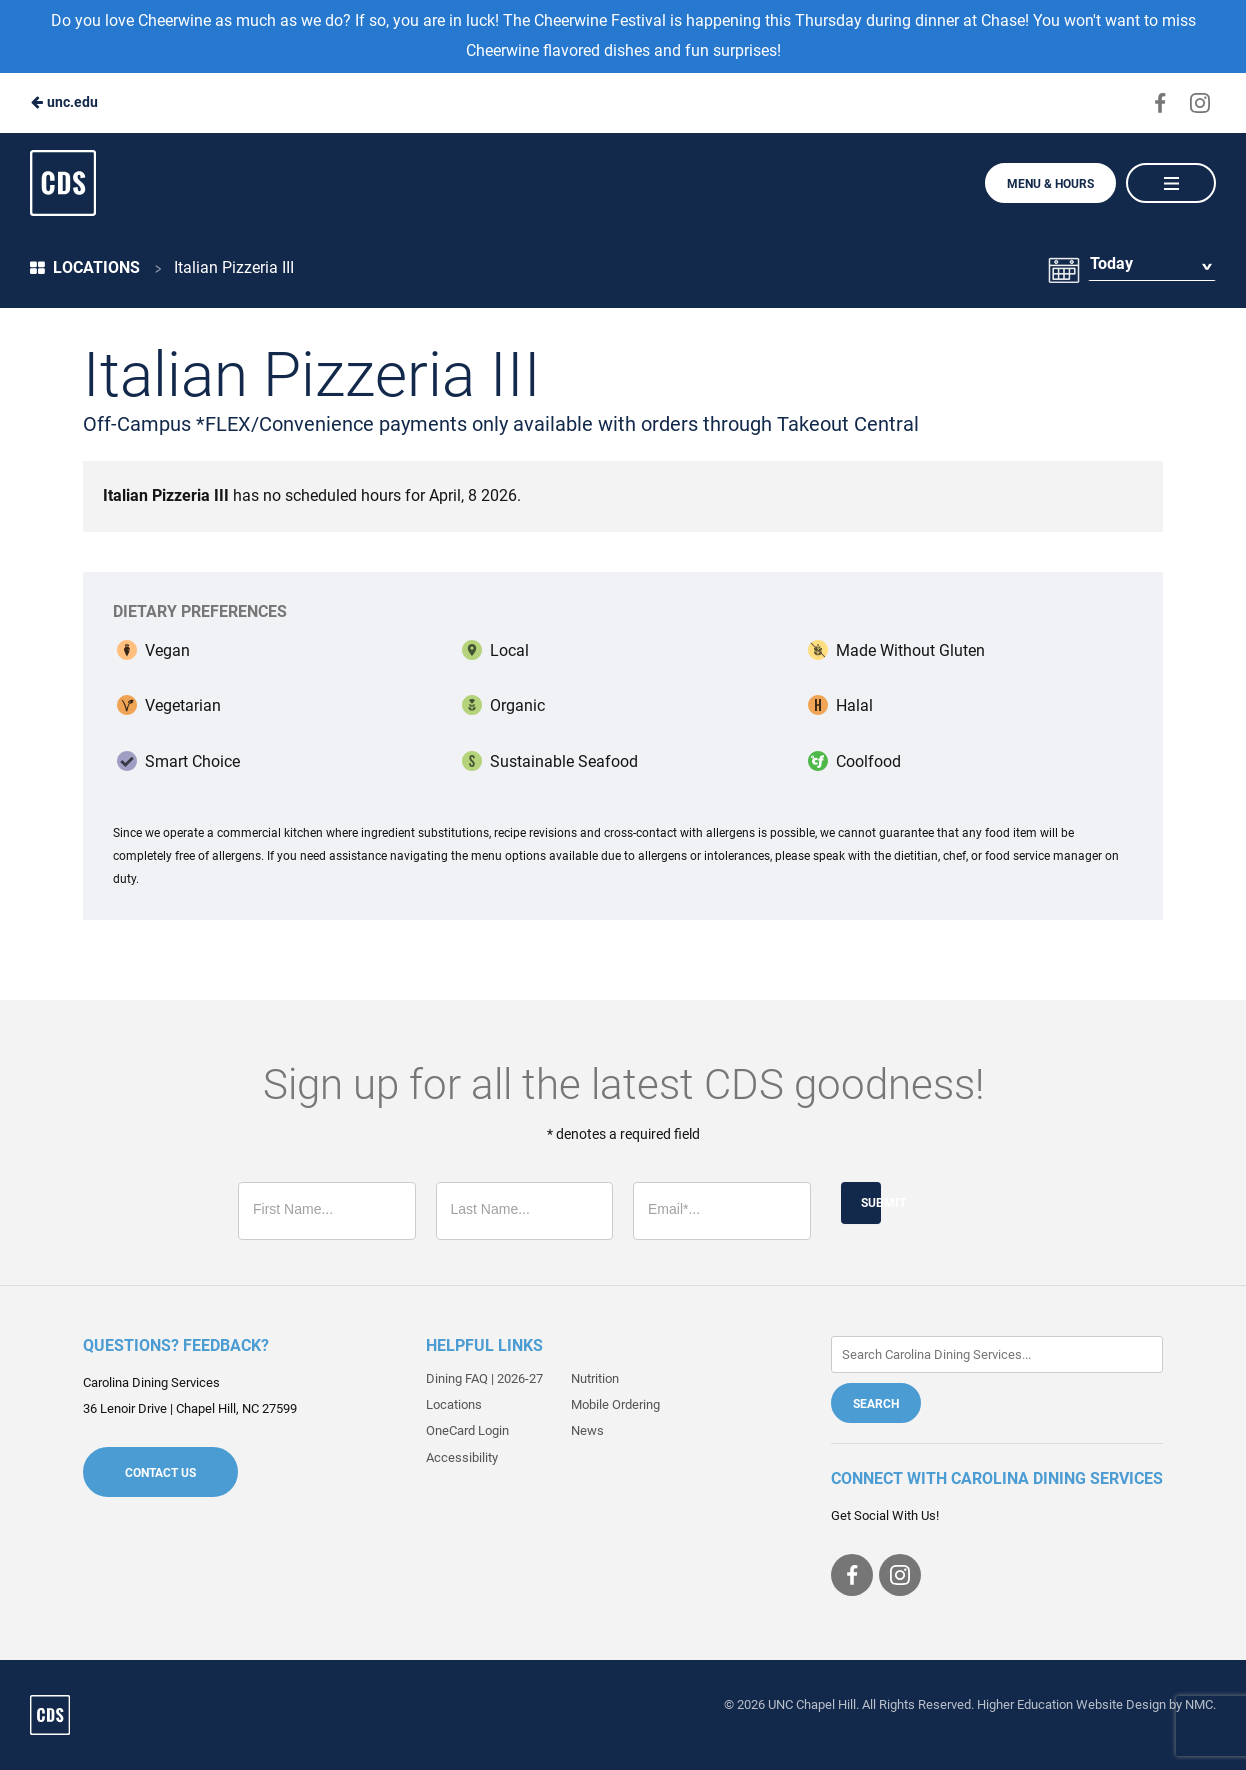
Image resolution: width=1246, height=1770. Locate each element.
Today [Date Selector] (1110, 267)
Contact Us (160, 1473)
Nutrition (595, 1378)
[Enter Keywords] (997, 1354)
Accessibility (462, 1457)
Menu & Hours (1050, 184)
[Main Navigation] (1171, 183)
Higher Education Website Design (1071, 1704)
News (587, 1430)
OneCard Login (467, 1430)
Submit (871, 1203)
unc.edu (64, 102)
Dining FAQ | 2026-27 (484, 1378)
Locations (85, 267)
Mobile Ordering (615, 1404)
